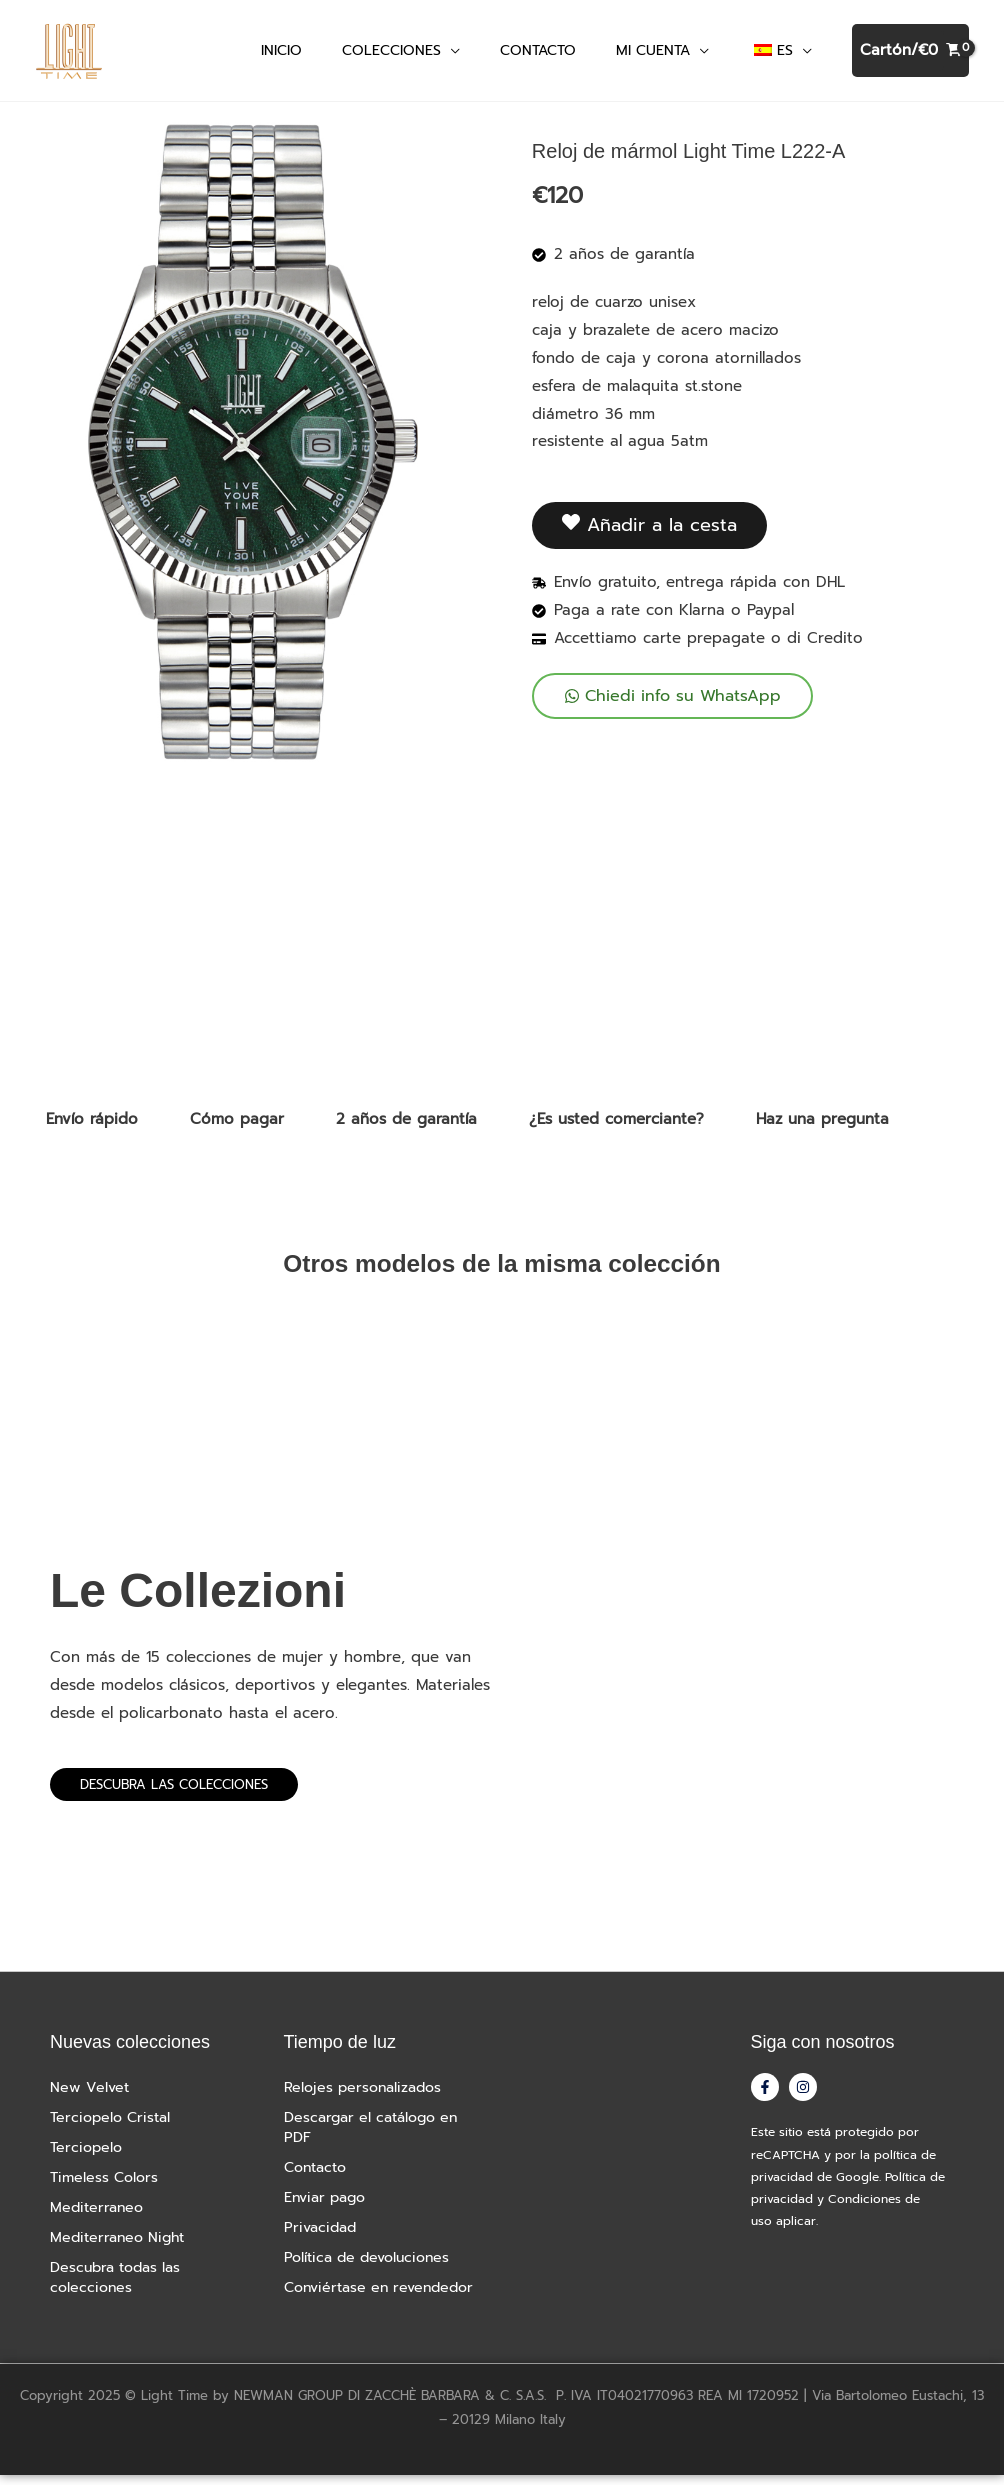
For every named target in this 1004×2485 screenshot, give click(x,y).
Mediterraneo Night (121, 2248)
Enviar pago (328, 2208)
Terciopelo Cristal (114, 2128)
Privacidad (322, 2238)
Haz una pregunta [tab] (822, 1128)
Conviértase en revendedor (385, 2298)
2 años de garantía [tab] (406, 1128)
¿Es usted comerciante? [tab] (616, 1128)
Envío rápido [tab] (92, 1128)
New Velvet (90, 2098)
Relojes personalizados (367, 2098)
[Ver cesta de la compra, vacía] (910, 55)
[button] (450, 54)
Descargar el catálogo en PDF (377, 2138)
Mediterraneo (99, 2218)
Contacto (318, 2178)
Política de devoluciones (372, 2268)
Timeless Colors (107, 2188)
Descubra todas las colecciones (120, 2288)
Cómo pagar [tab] (237, 1128)
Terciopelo (88, 2158)
